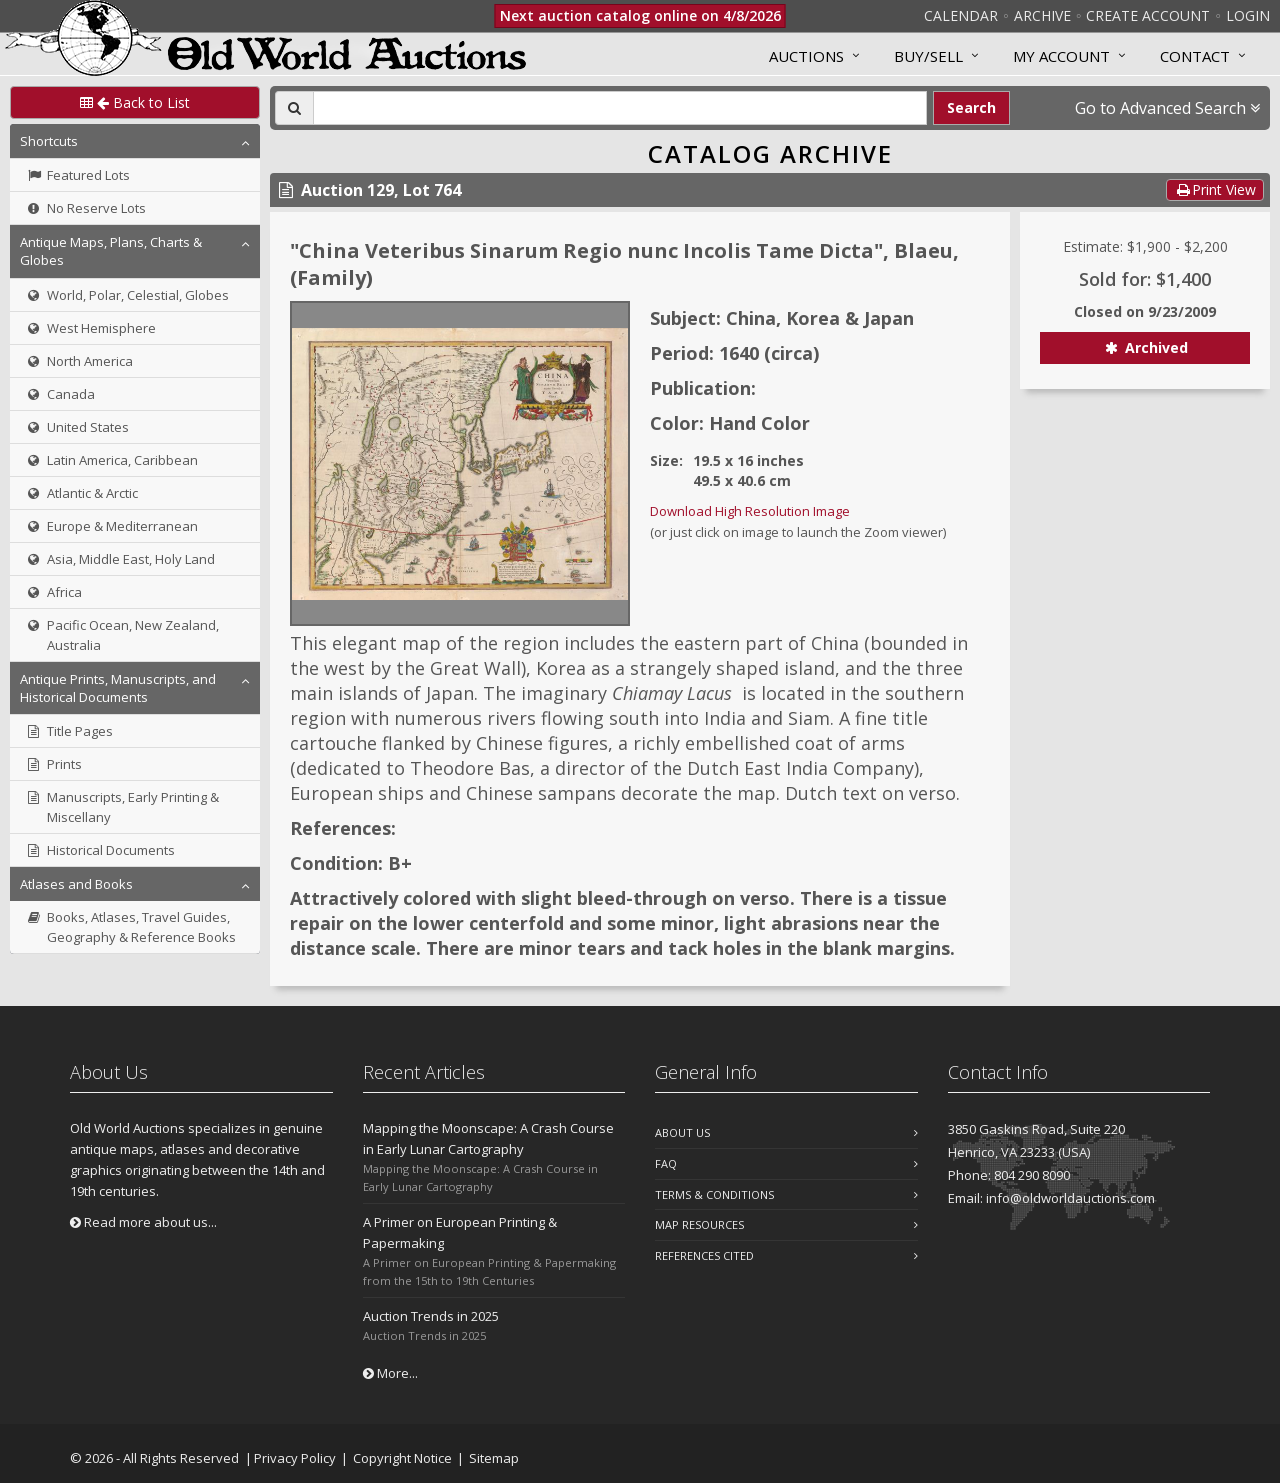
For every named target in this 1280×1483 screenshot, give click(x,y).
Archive (1042, 15)
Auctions (806, 56)
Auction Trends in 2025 (431, 1316)
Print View (1215, 189)
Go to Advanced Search (1167, 108)
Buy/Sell (928, 56)
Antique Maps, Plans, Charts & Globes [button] (111, 251)
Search (971, 107)
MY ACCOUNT (1061, 56)
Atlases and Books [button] (76, 884)
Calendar (961, 15)
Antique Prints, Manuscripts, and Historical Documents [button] (118, 688)
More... (390, 1373)
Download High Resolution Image (750, 511)
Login (1248, 15)
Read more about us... (143, 1222)
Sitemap (494, 1458)
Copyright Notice (402, 1458)
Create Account (1148, 15)
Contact (1195, 56)
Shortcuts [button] (49, 141)
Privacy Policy (295, 1458)
